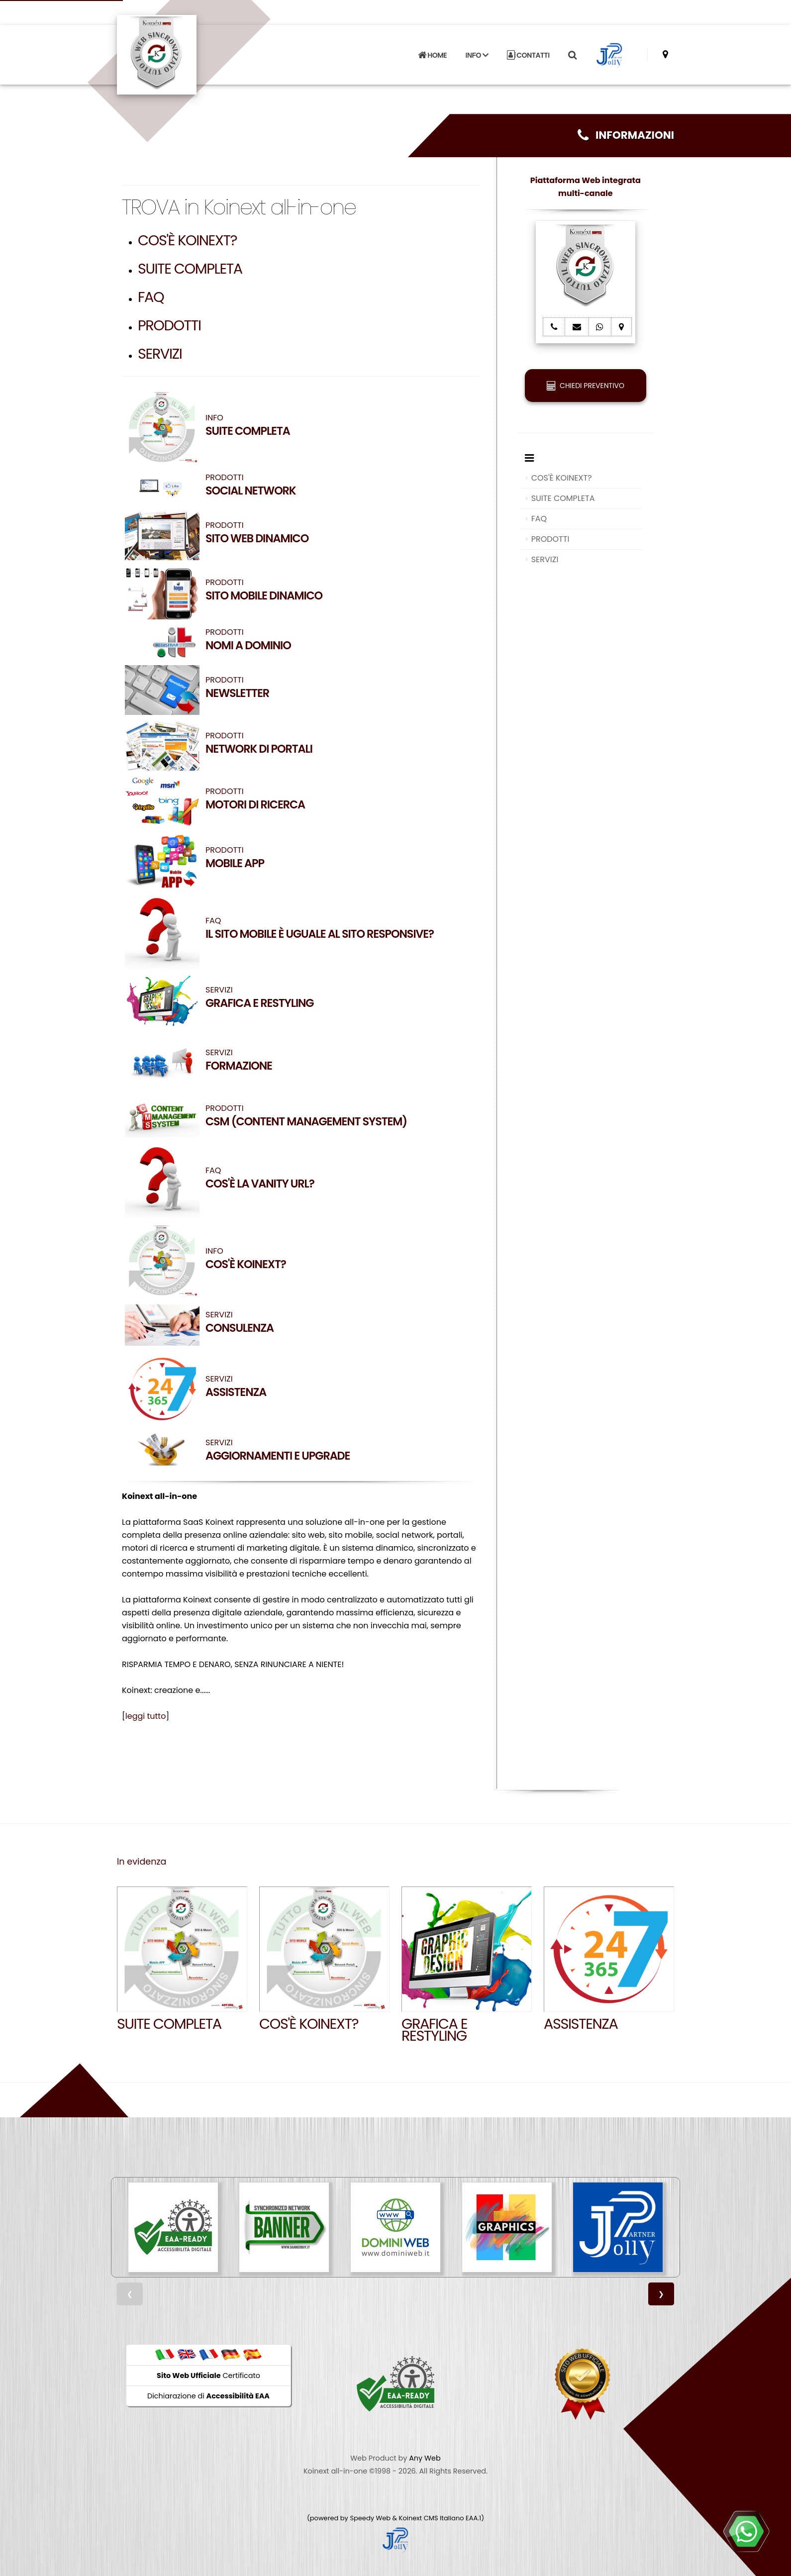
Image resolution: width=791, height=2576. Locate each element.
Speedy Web (370, 2518)
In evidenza (141, 1862)
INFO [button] (477, 55)
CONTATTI (528, 55)
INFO (319, 425)
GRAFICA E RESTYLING (434, 2030)
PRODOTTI (169, 325)
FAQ (151, 297)
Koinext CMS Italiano (432, 2518)
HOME (432, 55)
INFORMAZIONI (626, 135)
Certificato (208, 2375)
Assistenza (580, 2024)
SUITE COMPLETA (190, 269)
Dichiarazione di (208, 2396)
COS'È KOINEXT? (187, 240)
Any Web (425, 2458)
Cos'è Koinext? (308, 2024)
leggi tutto (145, 1716)
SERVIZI (160, 354)
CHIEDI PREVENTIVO (585, 386)
